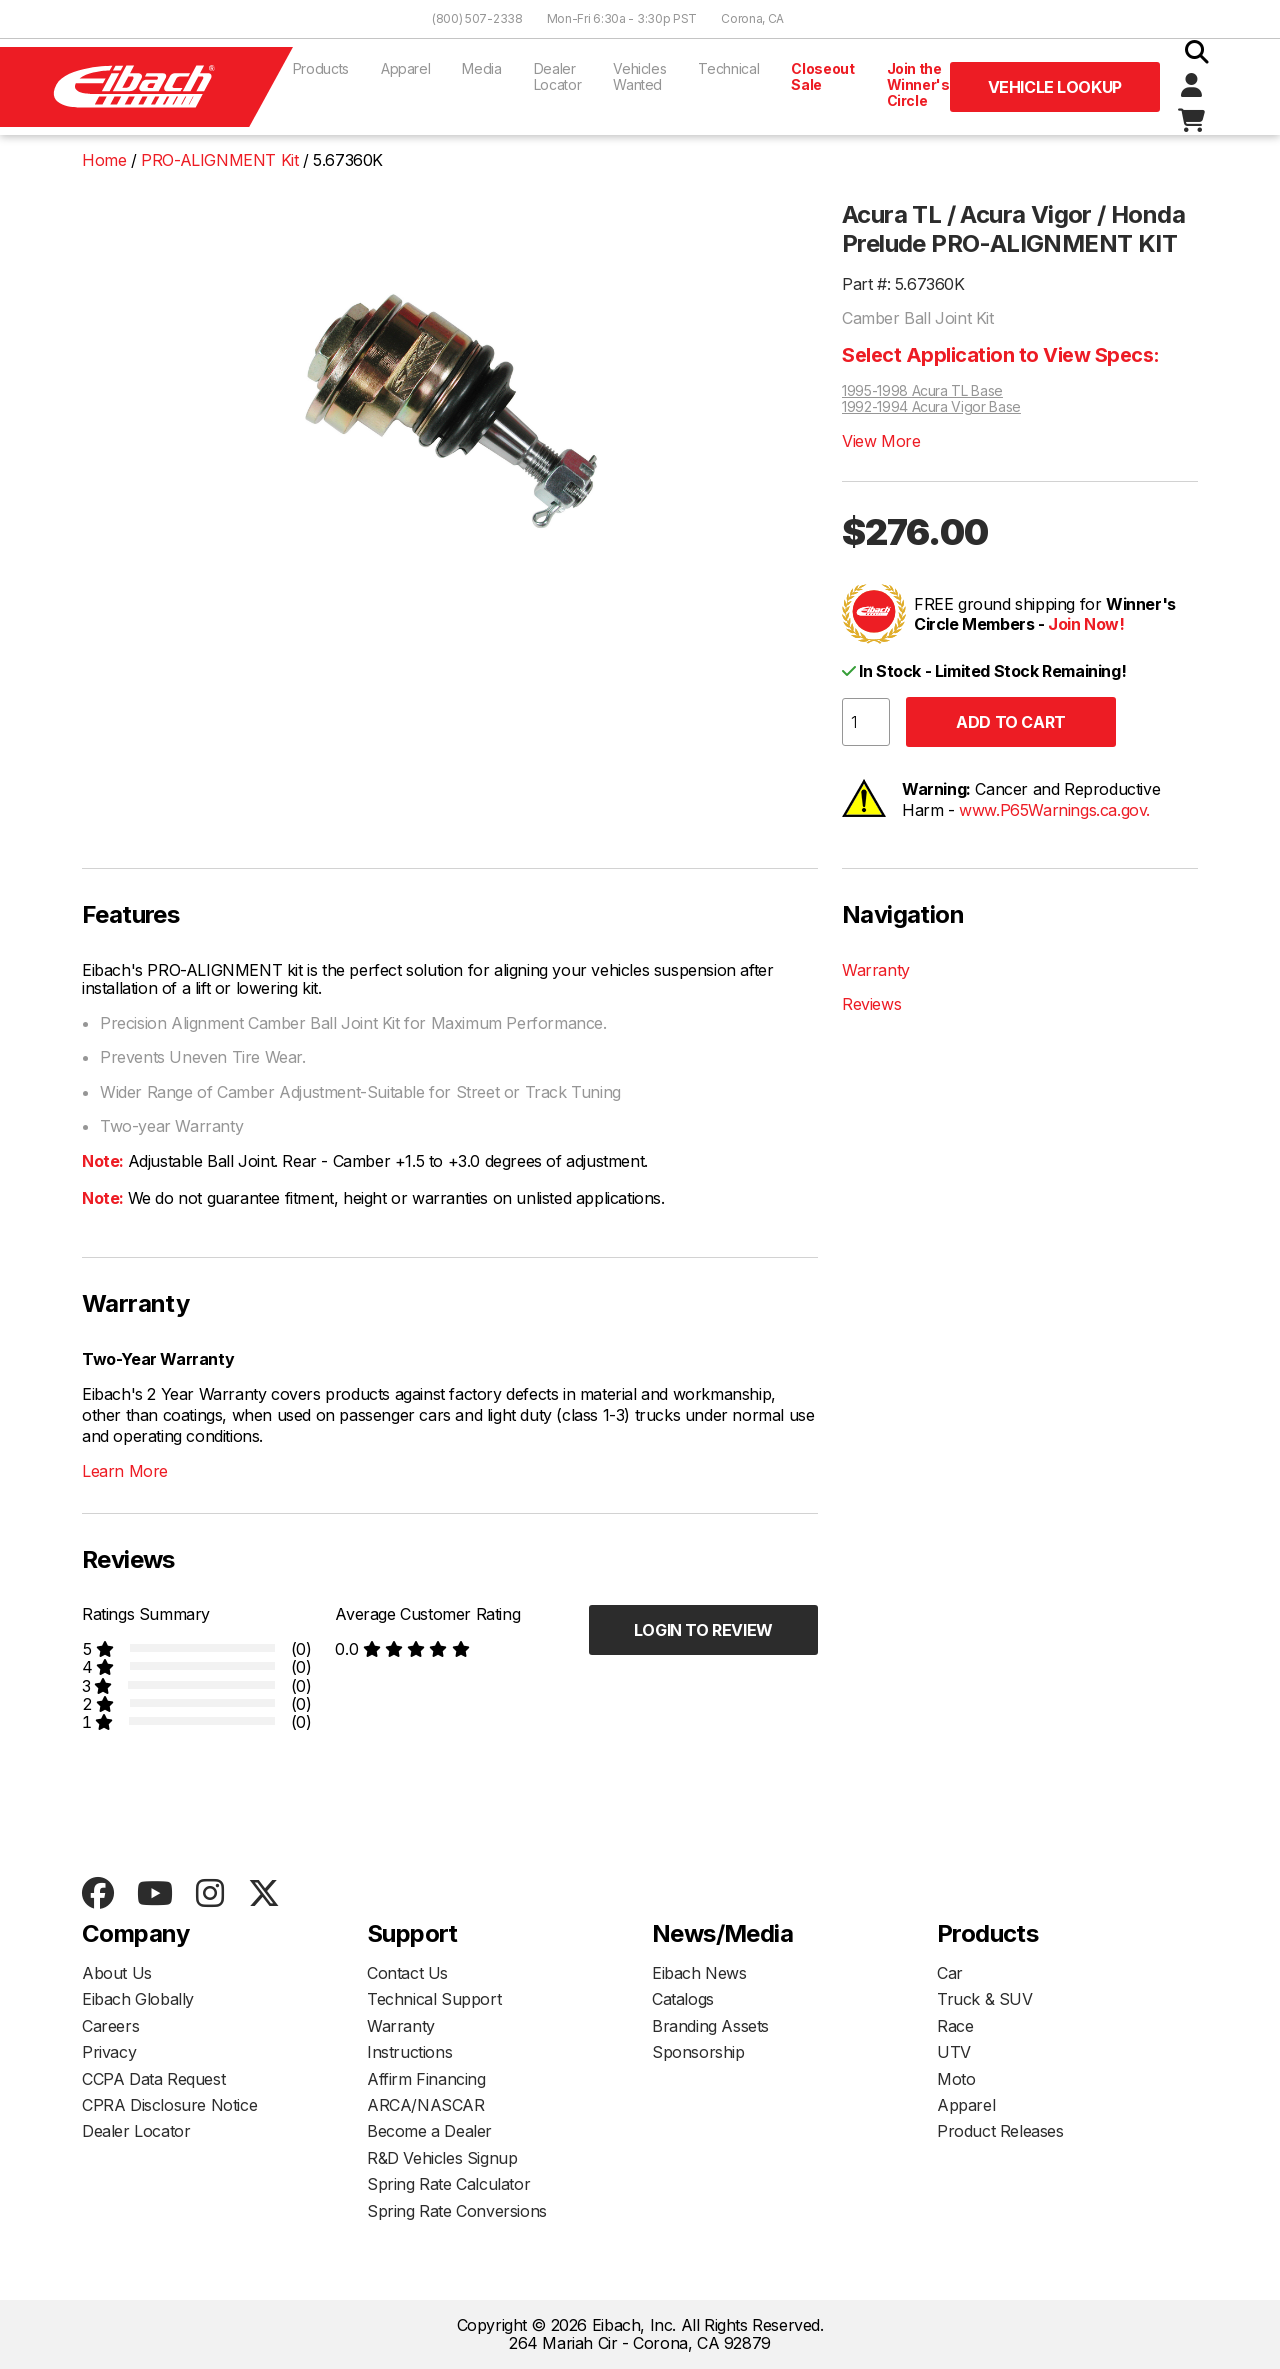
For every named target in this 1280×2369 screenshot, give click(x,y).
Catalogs (683, 1999)
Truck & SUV (985, 1999)
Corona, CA (752, 18)
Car (950, 1973)
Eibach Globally (138, 1999)
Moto (956, 2079)
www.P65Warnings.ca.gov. (1054, 810)
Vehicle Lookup (1055, 87)
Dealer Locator (558, 76)
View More (881, 441)
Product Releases (1000, 2131)
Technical (728, 68)
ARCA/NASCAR (426, 2105)
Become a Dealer (429, 2131)
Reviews (871, 1004)
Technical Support (434, 1999)
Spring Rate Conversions (457, 2211)
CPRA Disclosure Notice (169, 2105)
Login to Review (703, 1630)
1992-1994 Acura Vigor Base (931, 407)
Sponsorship (698, 2052)
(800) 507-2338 (477, 18)
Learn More (125, 1471)
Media (481, 68)
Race (955, 2026)
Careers (110, 2026)
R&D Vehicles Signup (442, 2158)
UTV (954, 2052)
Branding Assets (710, 2026)
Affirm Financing (426, 2079)
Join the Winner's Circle (918, 84)
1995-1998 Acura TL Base (922, 391)
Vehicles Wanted (639, 76)
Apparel (406, 68)
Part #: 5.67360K (903, 284)
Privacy (109, 2052)
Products (321, 68)
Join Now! (1086, 624)
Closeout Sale (822, 76)
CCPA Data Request (153, 2079)
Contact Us (407, 1973)
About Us (117, 1973)
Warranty (876, 970)
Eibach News (699, 1973)
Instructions (409, 2052)
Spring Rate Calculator (448, 2184)
